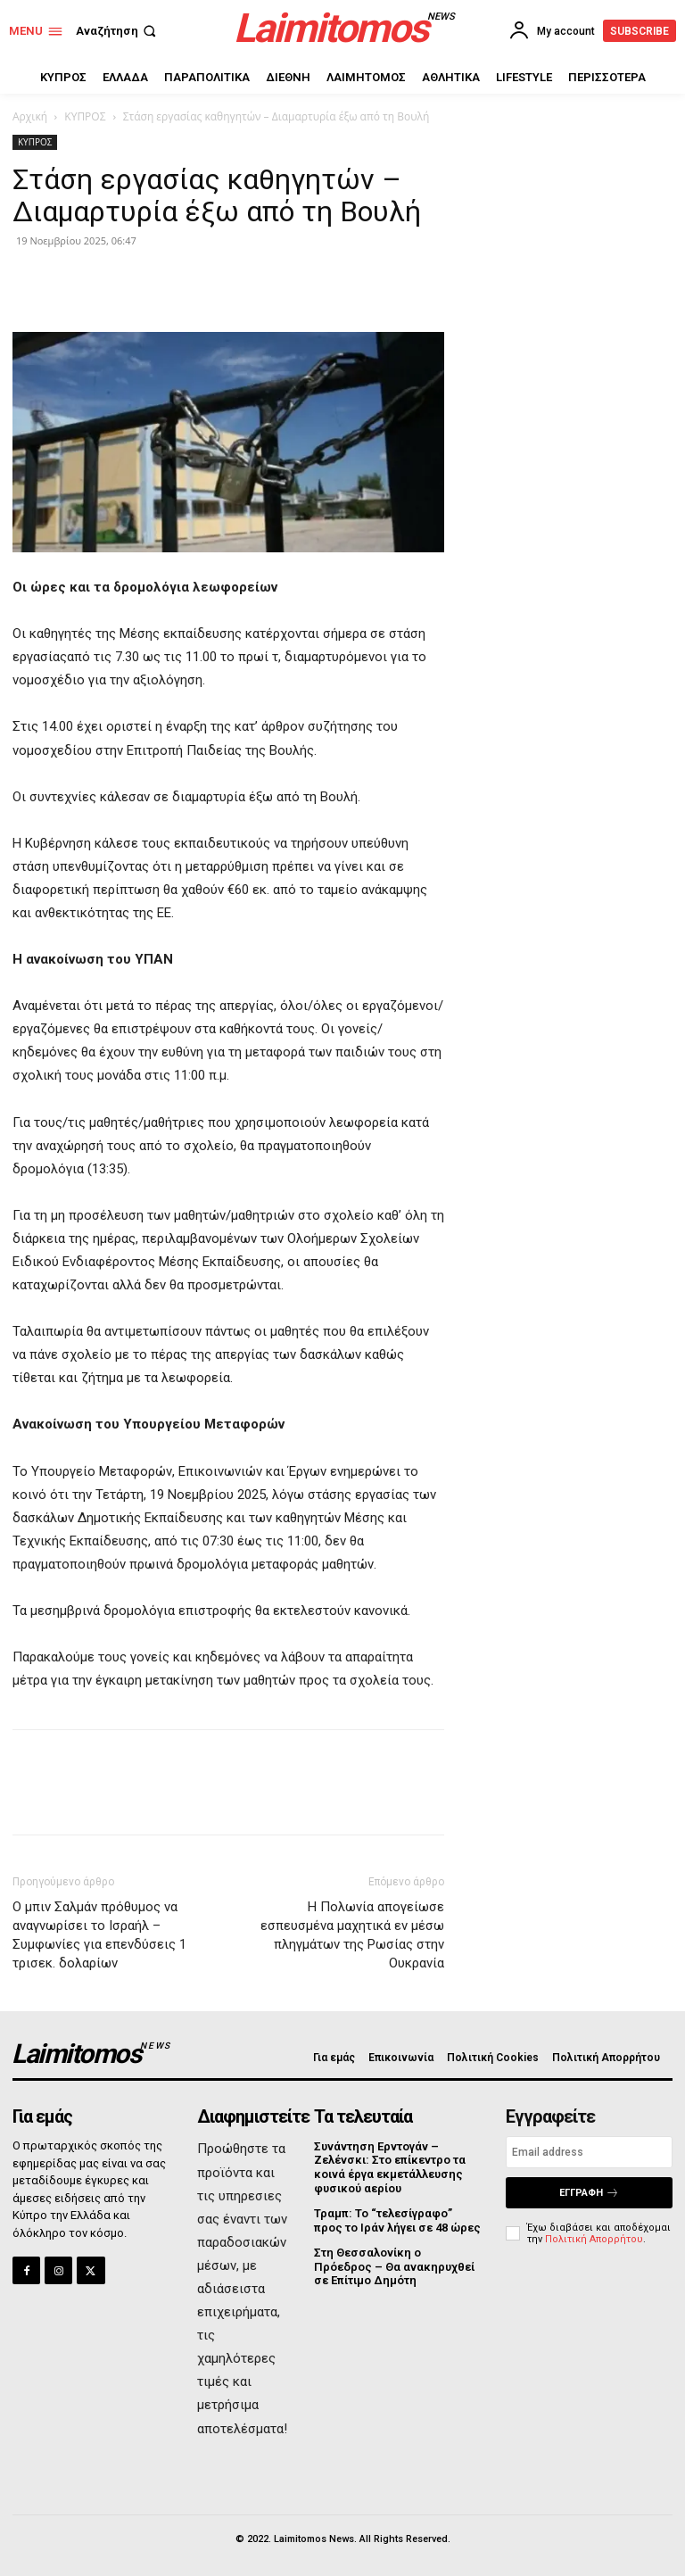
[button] (118, 30)
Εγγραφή (589, 2192)
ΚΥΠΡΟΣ (84, 116)
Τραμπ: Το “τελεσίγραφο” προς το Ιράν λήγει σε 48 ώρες (397, 2220)
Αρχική (29, 116)
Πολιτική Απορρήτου (594, 2239)
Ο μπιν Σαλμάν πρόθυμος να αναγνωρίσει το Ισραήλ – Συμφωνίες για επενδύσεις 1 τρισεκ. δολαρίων (99, 1935)
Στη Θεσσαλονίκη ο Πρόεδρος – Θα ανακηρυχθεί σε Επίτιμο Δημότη (394, 2266)
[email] (589, 2152)
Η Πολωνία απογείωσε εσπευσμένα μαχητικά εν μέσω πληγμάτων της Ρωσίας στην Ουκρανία (352, 1935)
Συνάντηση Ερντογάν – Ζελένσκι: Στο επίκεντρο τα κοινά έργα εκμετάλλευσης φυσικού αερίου (390, 2167)
